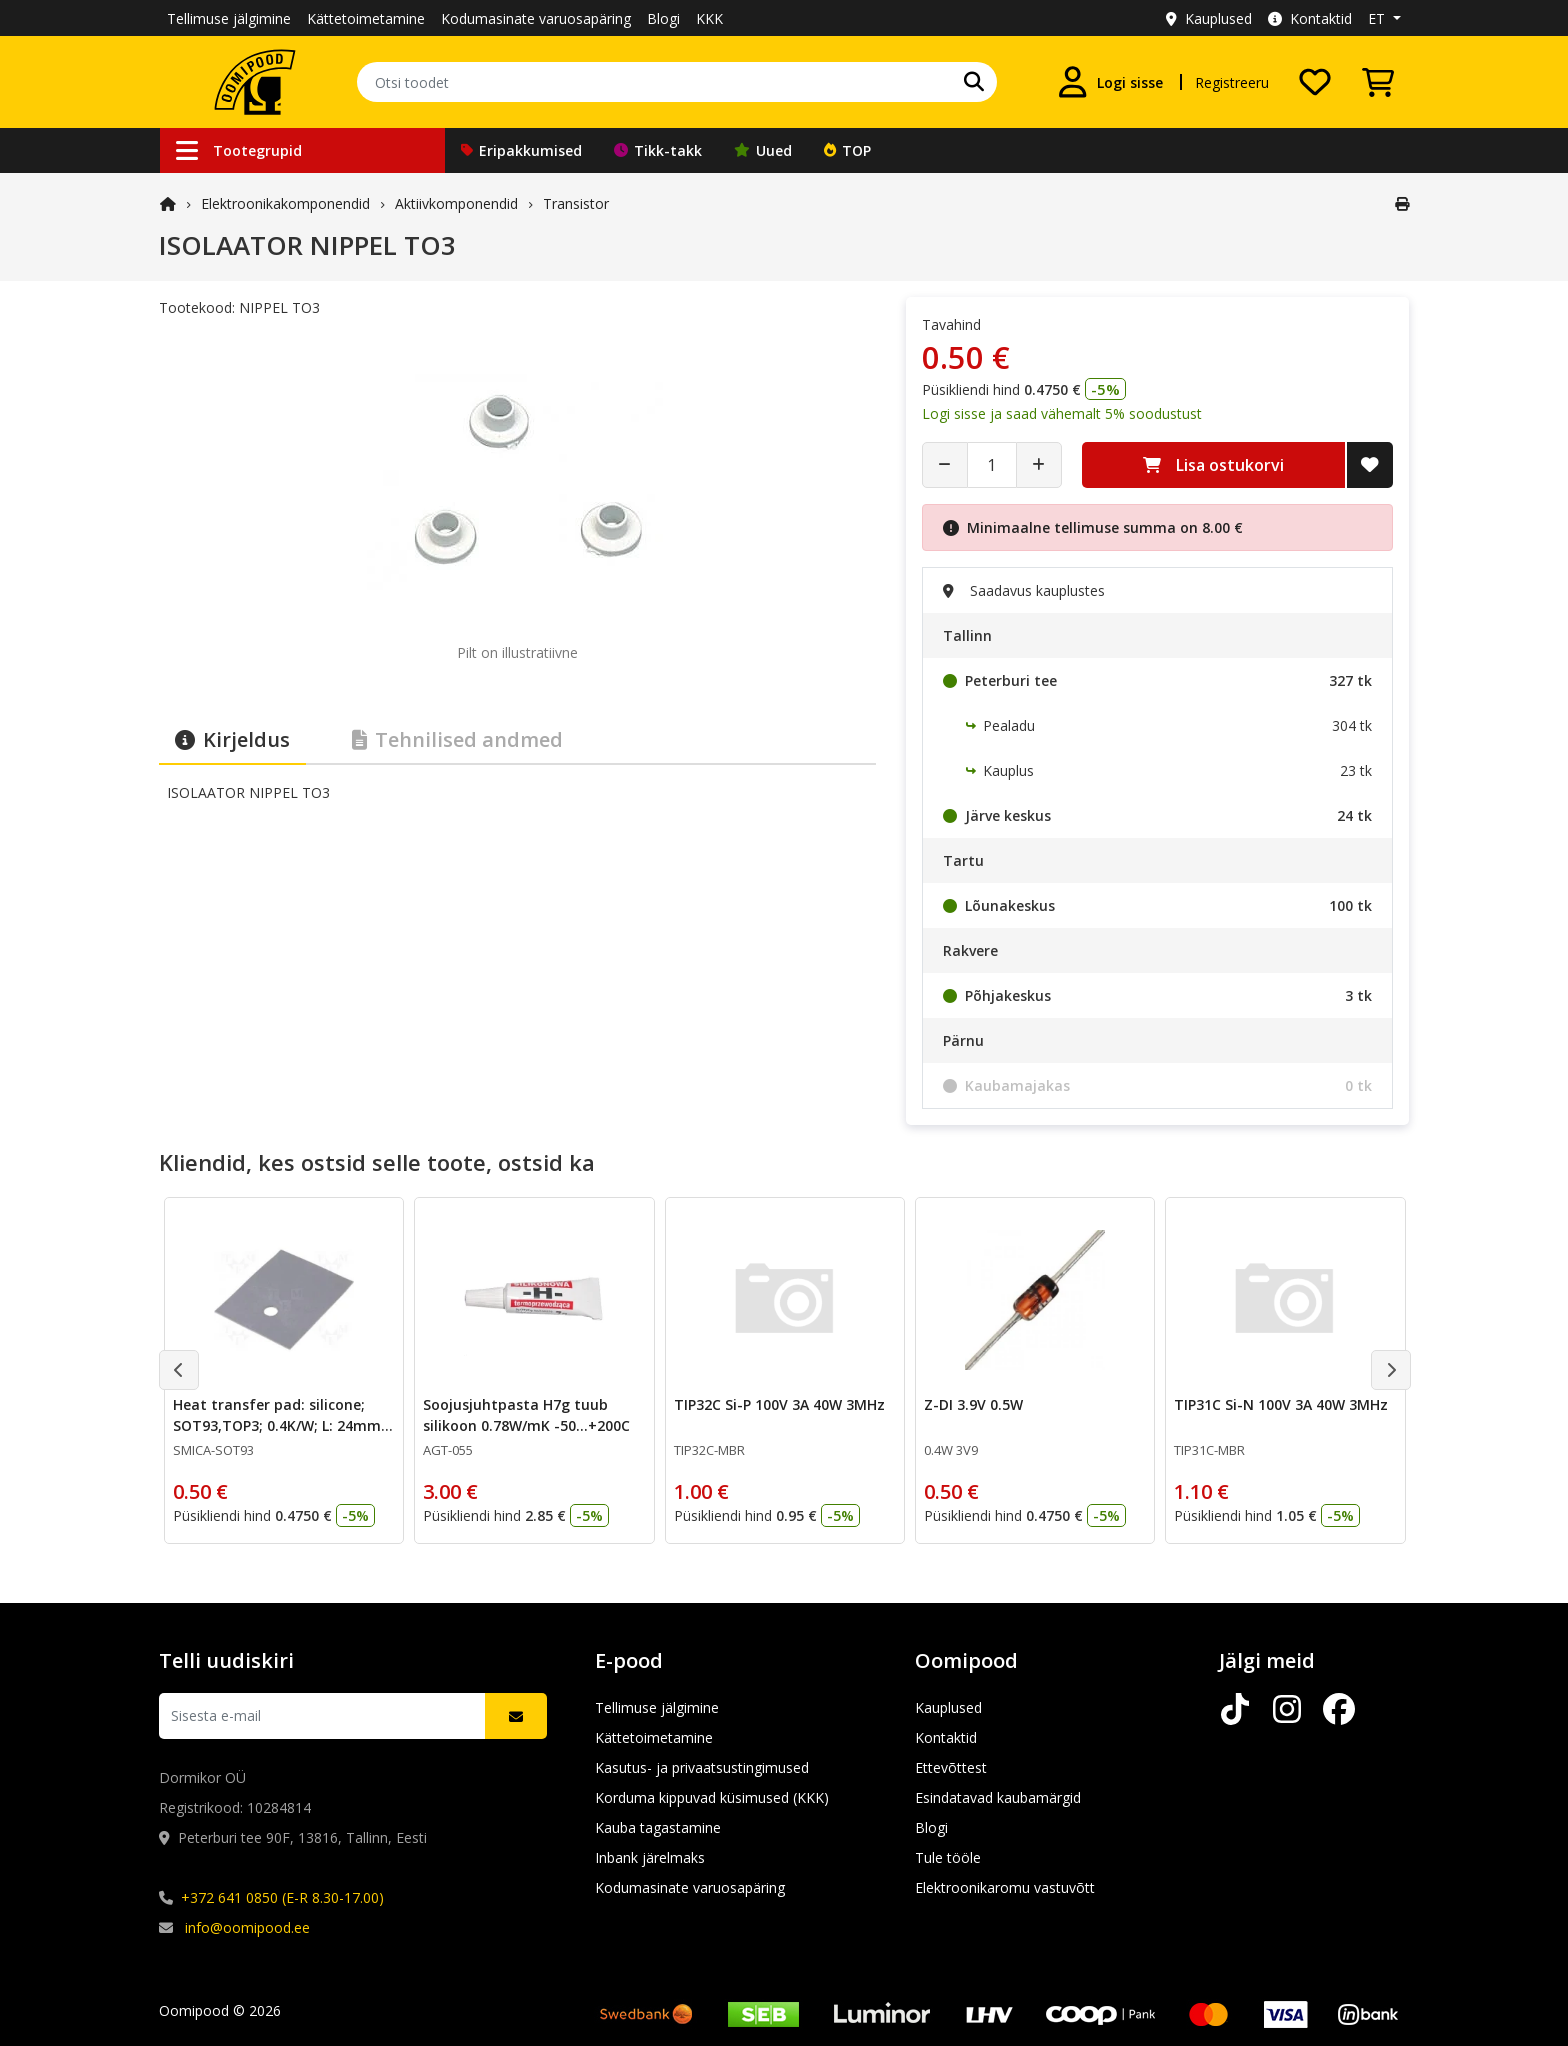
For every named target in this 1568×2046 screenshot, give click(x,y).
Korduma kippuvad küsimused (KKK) (712, 1797)
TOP (847, 150)
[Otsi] (974, 82)
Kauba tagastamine (658, 1827)
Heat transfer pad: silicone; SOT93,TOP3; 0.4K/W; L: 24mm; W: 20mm (279, 1425)
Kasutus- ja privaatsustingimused (702, 1767)
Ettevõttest (951, 1767)
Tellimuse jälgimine (229, 18)
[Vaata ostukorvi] (1378, 82)
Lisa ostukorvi (1213, 465)
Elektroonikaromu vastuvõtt (1005, 1887)
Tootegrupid (239, 150)
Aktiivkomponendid (456, 203)
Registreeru (1232, 82)
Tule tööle (948, 1857)
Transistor (576, 203)
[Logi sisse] (1110, 82)
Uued (763, 150)
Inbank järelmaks (650, 1857)
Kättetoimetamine (366, 18)
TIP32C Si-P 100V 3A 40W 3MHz (779, 1404)
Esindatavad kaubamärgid (998, 1797)
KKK (709, 18)
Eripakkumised (521, 150)
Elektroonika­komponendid (285, 203)
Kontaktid (1310, 18)
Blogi (663, 18)
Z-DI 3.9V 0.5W (973, 1404)
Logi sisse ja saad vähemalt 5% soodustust (1062, 413)
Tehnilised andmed (457, 739)
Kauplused (1209, 18)
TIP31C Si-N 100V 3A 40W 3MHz (1281, 1404)
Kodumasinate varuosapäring (536, 18)
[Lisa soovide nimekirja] (1370, 465)
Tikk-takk (658, 150)
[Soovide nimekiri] (1315, 82)
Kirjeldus (232, 739)
